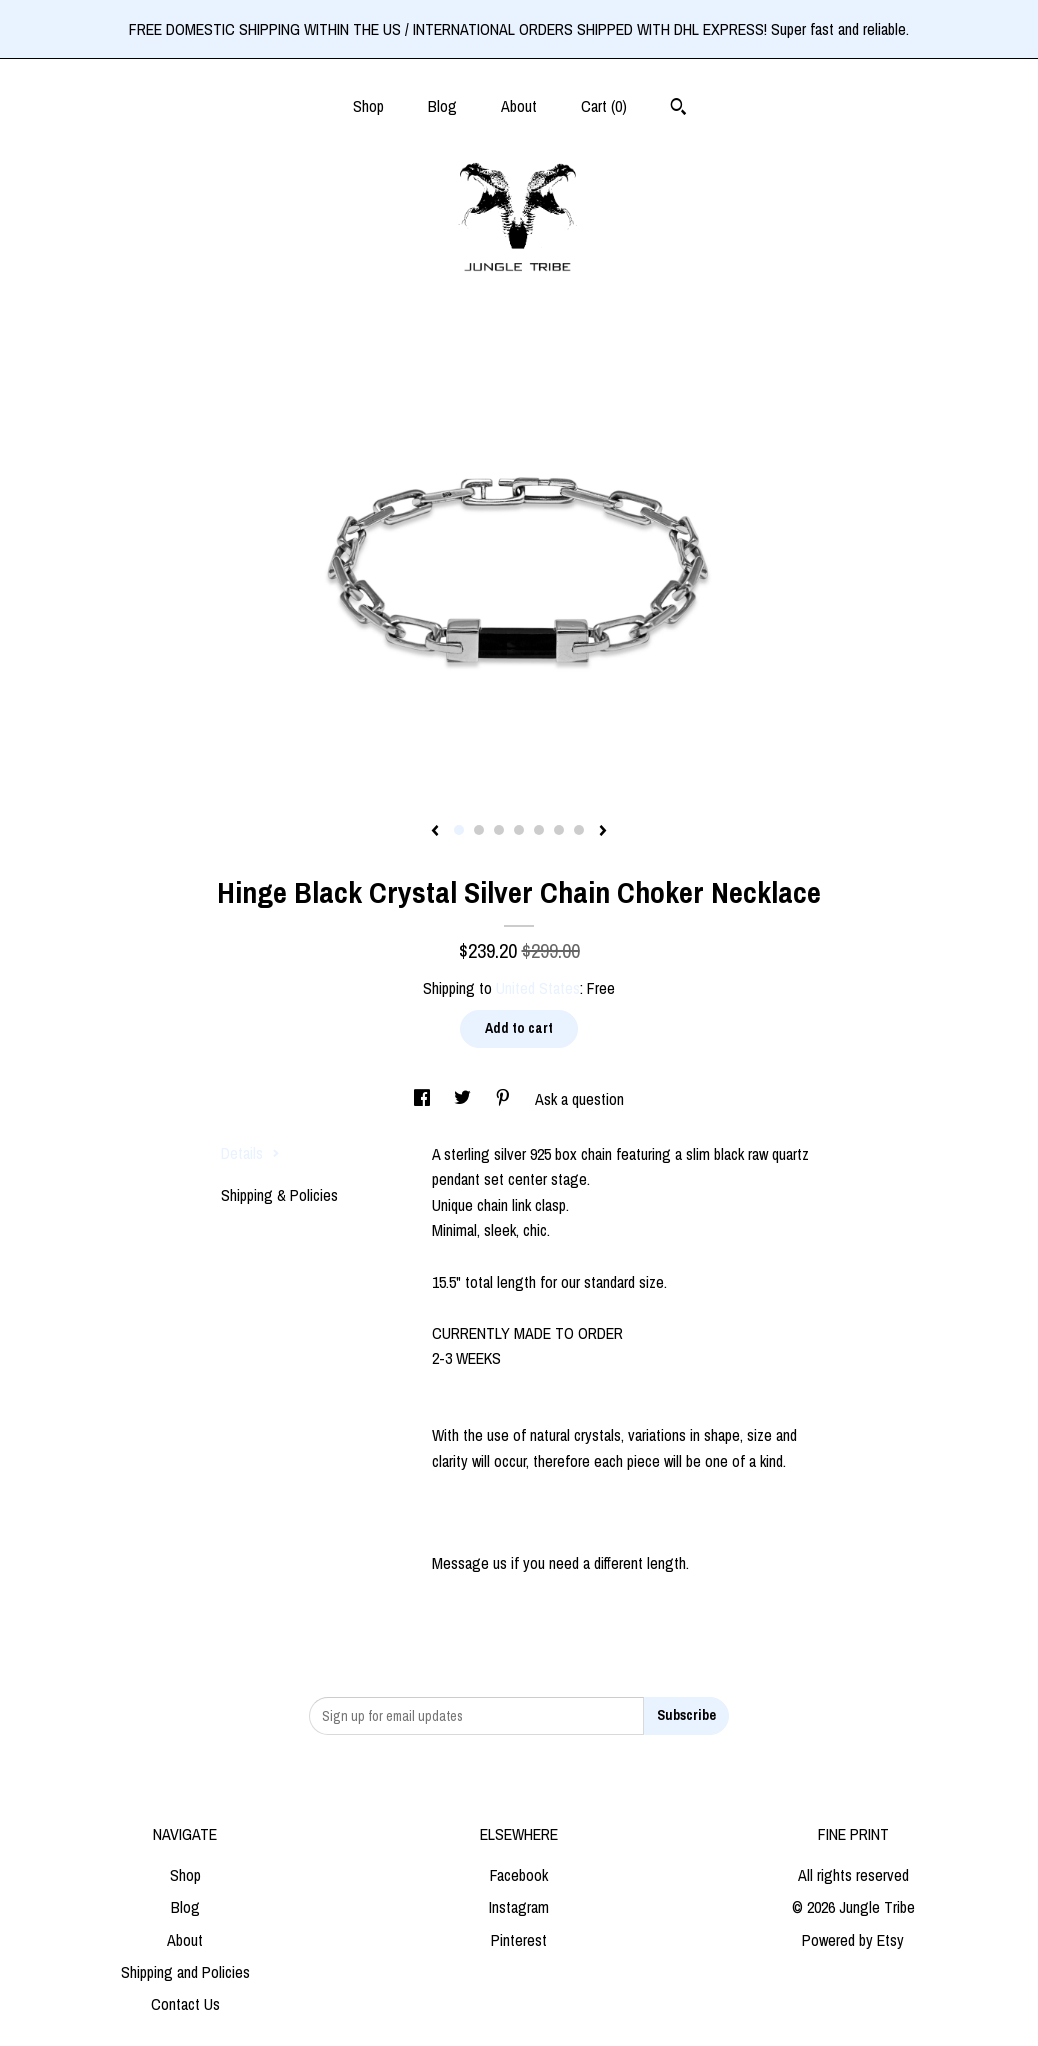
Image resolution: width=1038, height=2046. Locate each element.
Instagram (519, 1907)
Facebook (519, 1875)
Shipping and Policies (185, 1972)
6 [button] (559, 830)
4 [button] (519, 830)
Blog (442, 106)
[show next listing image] (603, 832)
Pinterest (519, 1940)
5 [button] (539, 830)
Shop (368, 106)
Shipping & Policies (279, 1195)
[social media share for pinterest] (505, 1099)
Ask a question (579, 1099)
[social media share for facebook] (424, 1099)
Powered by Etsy (853, 1940)
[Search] (678, 109)
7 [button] (579, 830)
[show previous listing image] (435, 832)
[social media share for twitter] (464, 1099)
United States (538, 988)
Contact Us (185, 2004)
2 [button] (479, 830)
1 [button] (459, 830)
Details (250, 1153)
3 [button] (499, 830)
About (519, 106)
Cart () (604, 106)
